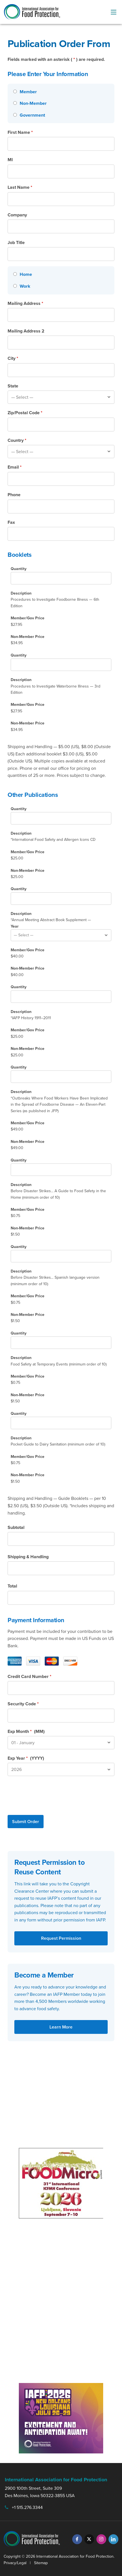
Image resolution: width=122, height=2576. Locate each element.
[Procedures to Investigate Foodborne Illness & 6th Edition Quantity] (61, 578)
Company (17, 215)
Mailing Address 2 (26, 331)
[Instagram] (101, 2539)
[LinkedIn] (113, 2539)
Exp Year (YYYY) (26, 1758)
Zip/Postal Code (25, 412)
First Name (20, 132)
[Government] (15, 115)
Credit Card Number (29, 1676)
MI (10, 159)
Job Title (16, 242)
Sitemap (41, 2563)
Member (28, 91)
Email (15, 467)
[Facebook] (77, 2539)
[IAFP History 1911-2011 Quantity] (61, 996)
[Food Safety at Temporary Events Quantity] (61, 1342)
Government (32, 115)
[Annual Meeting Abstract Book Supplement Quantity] (61, 898)
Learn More (61, 2027)
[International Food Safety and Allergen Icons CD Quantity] (61, 818)
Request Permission (61, 1938)
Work (25, 286)
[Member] (15, 91)
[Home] (15, 274)
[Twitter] (89, 2539)
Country (17, 440)
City (13, 358)
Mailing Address (25, 303)
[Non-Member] (15, 103)
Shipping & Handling (28, 1556)
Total (12, 1586)
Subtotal (16, 1527)
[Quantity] (61, 665)
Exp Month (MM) (26, 1731)
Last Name (20, 187)
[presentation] (50, 1794)
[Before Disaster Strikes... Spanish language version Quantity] (61, 1256)
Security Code (23, 1704)
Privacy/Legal (15, 2563)
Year (15, 926)
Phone (14, 494)
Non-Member (33, 103)
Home (26, 274)
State (13, 386)
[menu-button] (113, 12)
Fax (11, 522)
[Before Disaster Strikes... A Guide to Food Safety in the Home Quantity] (61, 1169)
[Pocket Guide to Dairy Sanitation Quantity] (61, 1423)
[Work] (15, 286)
